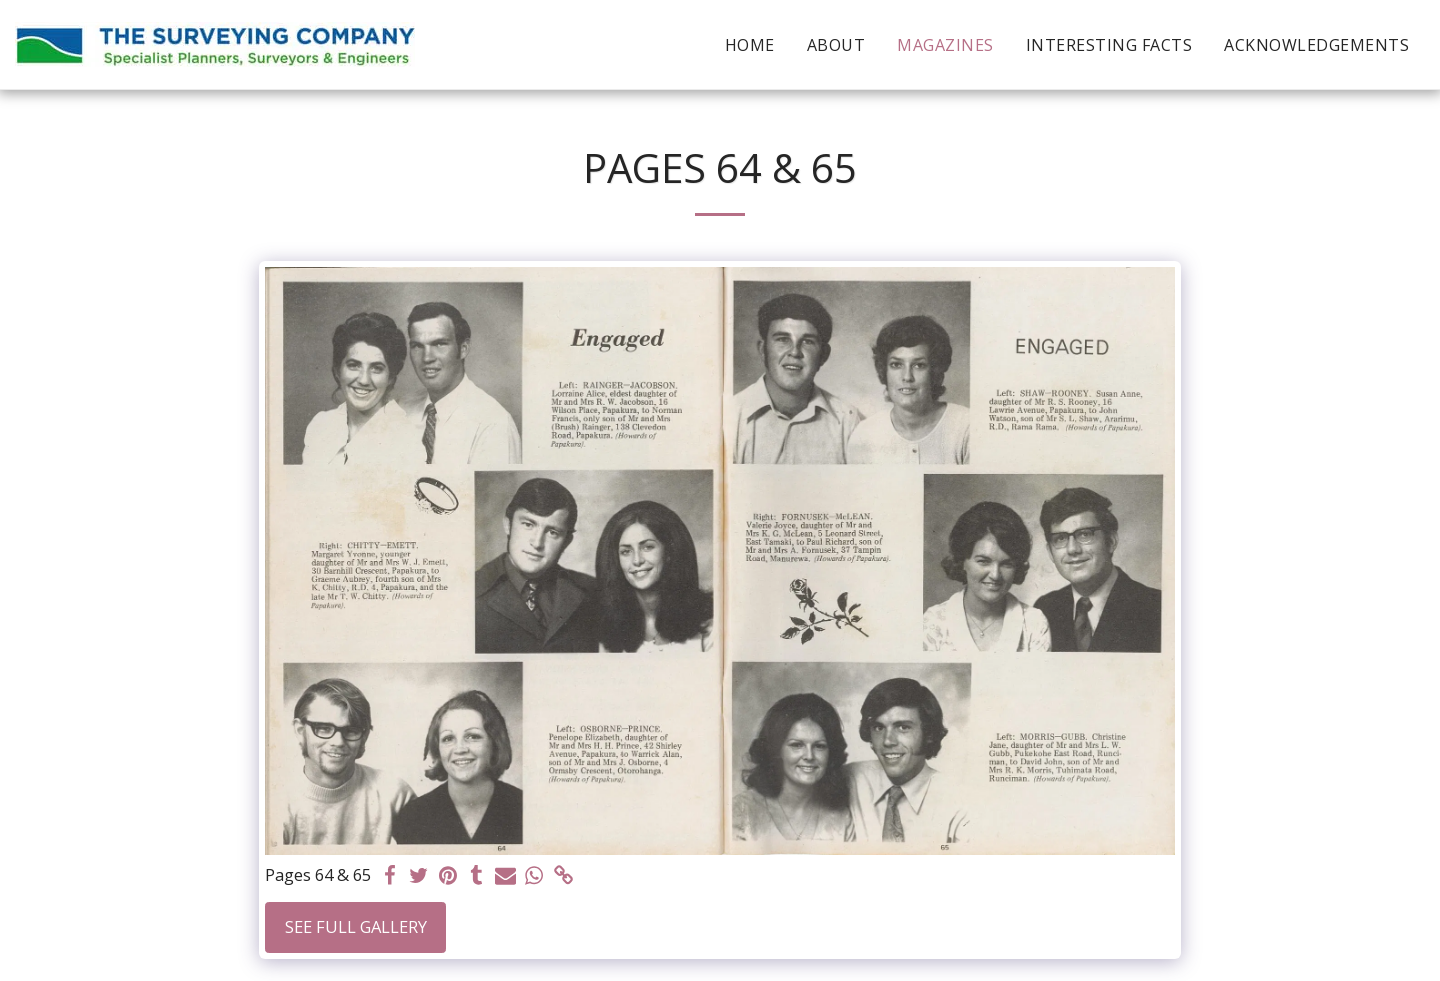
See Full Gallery (356, 926)
